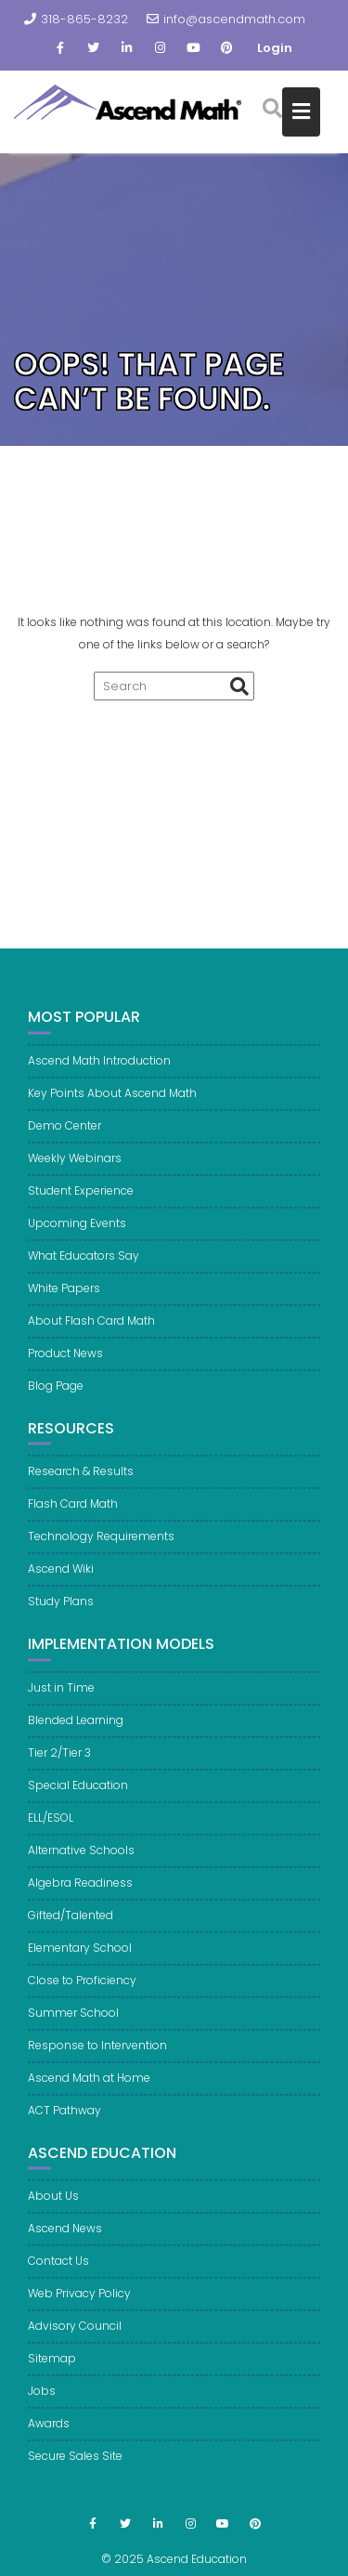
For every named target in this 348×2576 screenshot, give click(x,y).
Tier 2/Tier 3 (59, 1761)
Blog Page (56, 1394)
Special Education (78, 1793)
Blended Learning (75, 1728)
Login (274, 48)
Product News (65, 1361)
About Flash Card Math (91, 1329)
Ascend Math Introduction (99, 1069)
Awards (49, 2431)
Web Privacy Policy (79, 2301)
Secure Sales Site (75, 2464)
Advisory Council (75, 2334)
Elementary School (80, 1956)
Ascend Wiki (61, 1577)
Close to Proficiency (82, 1988)
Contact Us (58, 2269)
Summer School (73, 2021)
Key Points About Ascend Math (112, 1101)
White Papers (64, 1296)
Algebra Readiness (80, 1891)
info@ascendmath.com (226, 19)
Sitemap (52, 2366)
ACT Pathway (64, 2118)
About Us (53, 2204)
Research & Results (81, 1479)
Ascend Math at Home (89, 2086)
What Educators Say (83, 1264)
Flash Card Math (73, 1512)
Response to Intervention (97, 2053)
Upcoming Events (77, 1231)
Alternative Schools (81, 1858)
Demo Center (64, 1134)
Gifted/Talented (70, 1923)
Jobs (42, 2399)
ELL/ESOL (50, 1826)
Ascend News (65, 2236)
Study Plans (61, 1609)
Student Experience (81, 1199)
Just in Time (61, 1696)
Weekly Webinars (75, 1166)
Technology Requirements (101, 1544)
